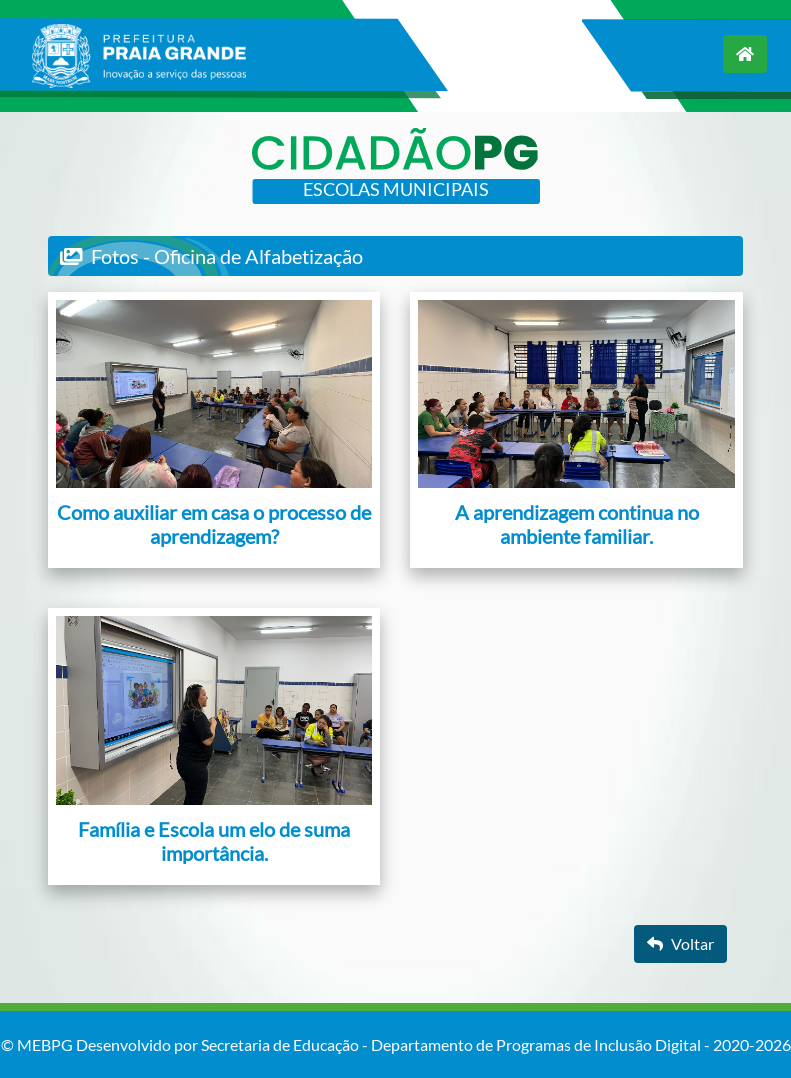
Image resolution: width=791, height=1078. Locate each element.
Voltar (680, 943)
